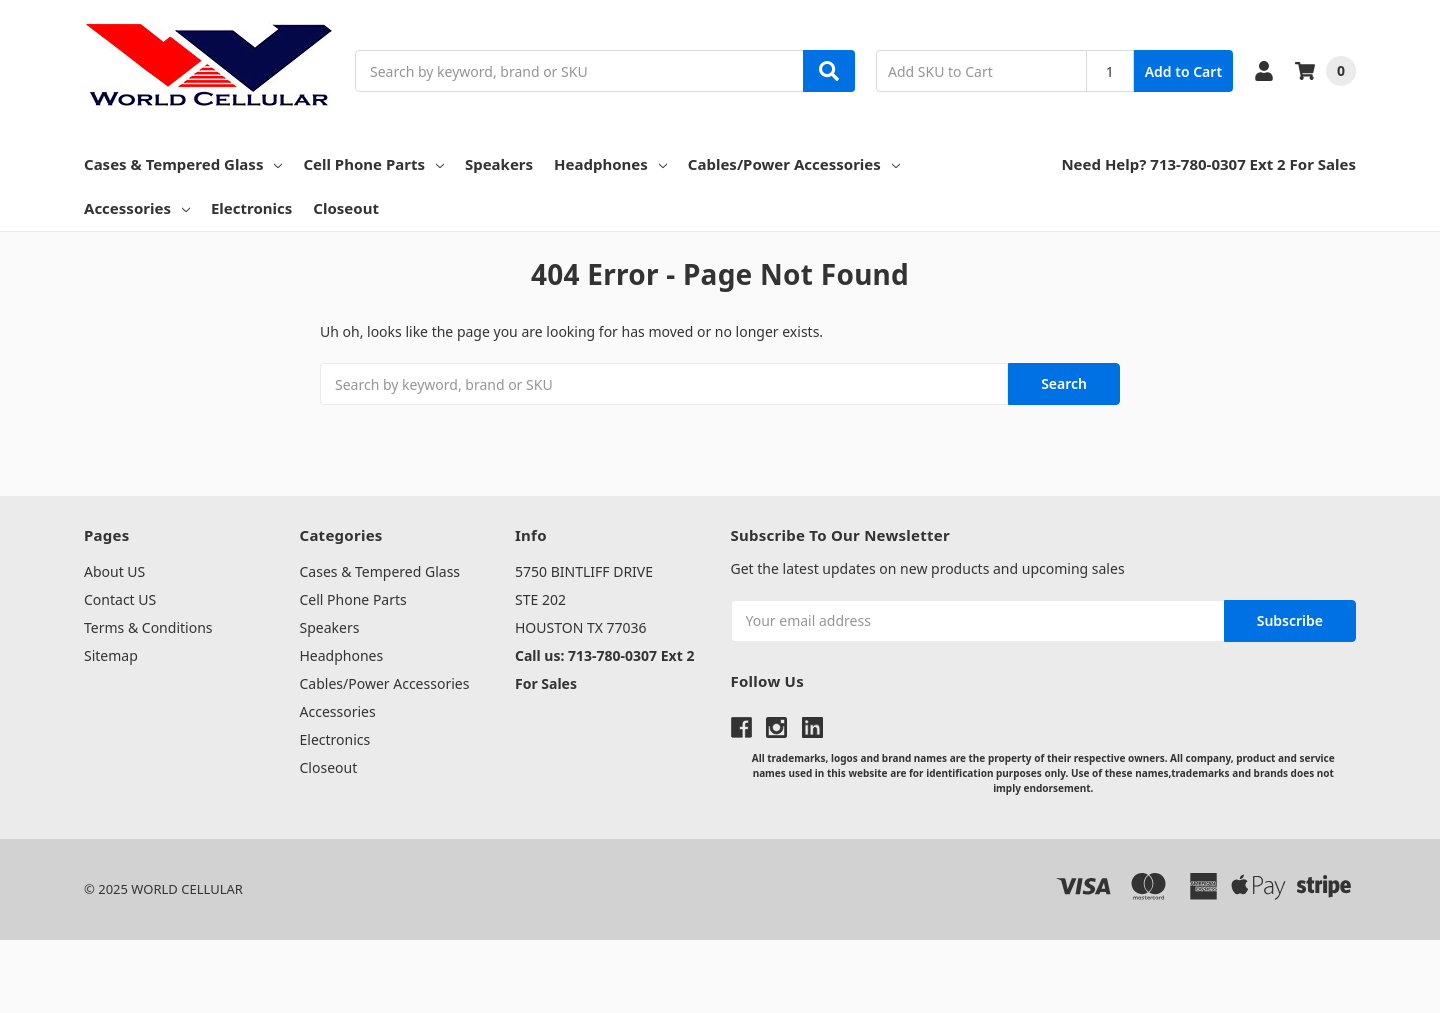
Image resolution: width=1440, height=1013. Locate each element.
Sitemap (111, 655)
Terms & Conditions (148, 627)
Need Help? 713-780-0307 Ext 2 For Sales (1208, 164)
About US (114, 571)
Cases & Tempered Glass (183, 164)
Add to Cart (1183, 71)
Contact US (120, 599)
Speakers (499, 164)
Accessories (137, 208)
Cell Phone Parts (373, 164)
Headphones (610, 164)
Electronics (251, 208)
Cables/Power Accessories (794, 164)
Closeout (346, 208)
